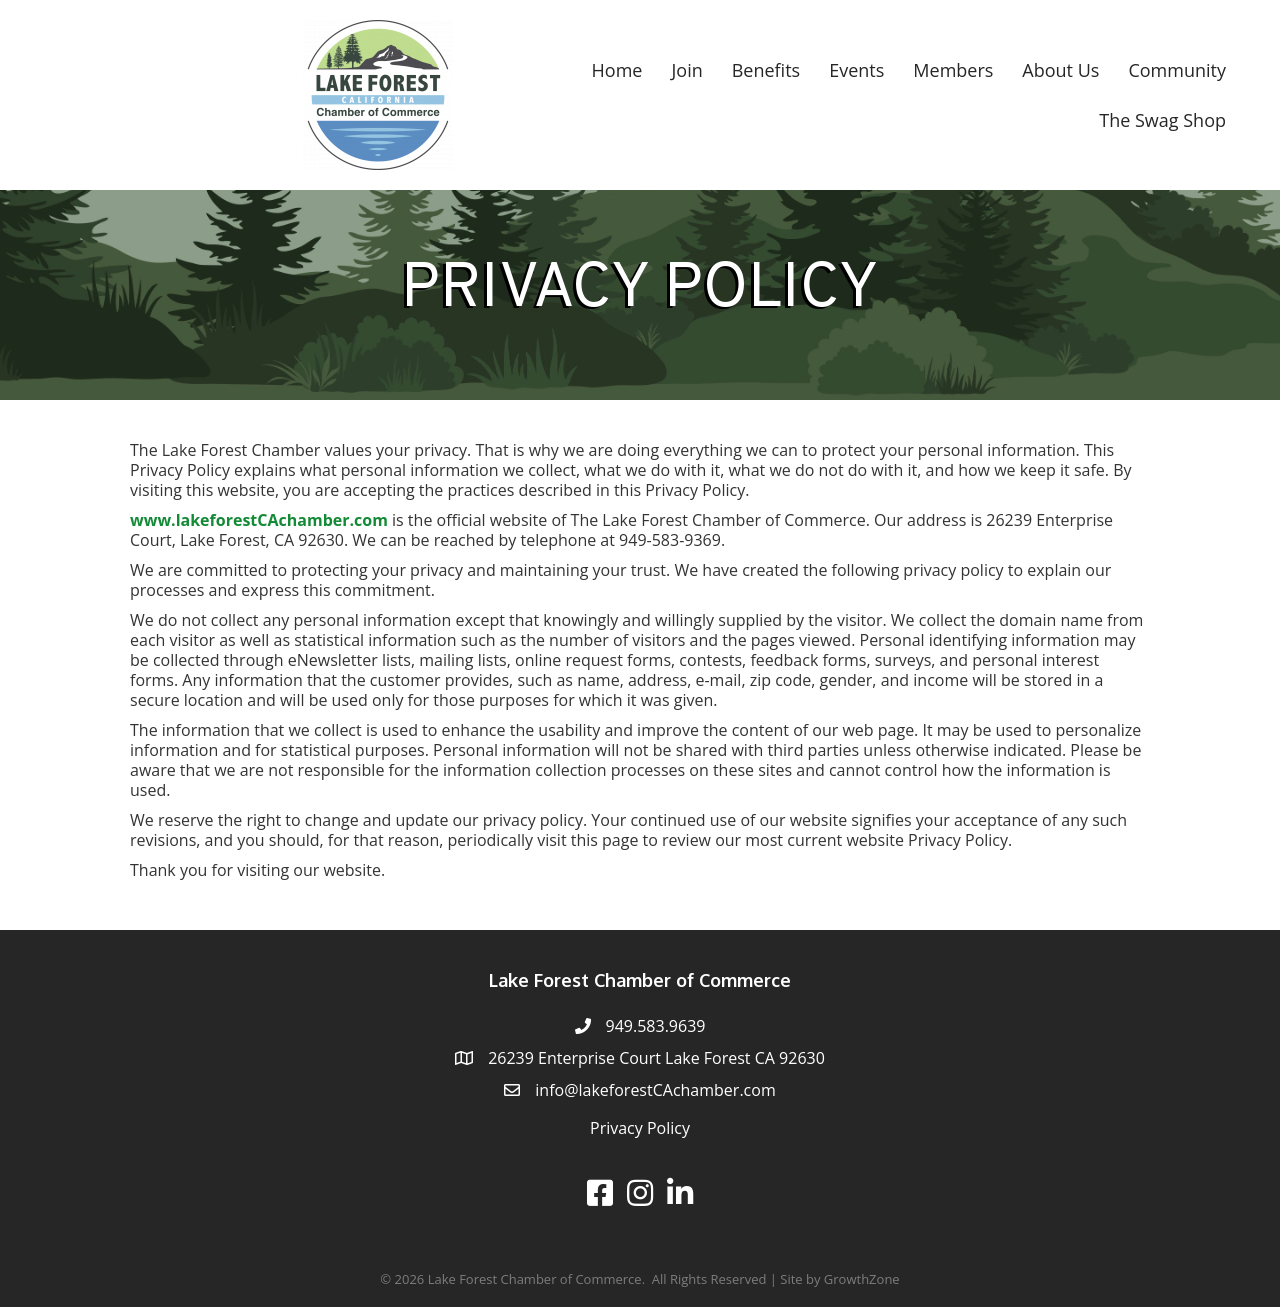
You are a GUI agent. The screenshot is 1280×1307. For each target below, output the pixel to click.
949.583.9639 (656, 1026)
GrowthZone (862, 1279)
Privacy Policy (640, 1128)
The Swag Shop (1162, 120)
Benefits (766, 70)
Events (856, 70)
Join (686, 70)
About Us (1060, 70)
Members (953, 70)
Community (1177, 70)
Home (617, 70)
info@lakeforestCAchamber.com (655, 1090)
